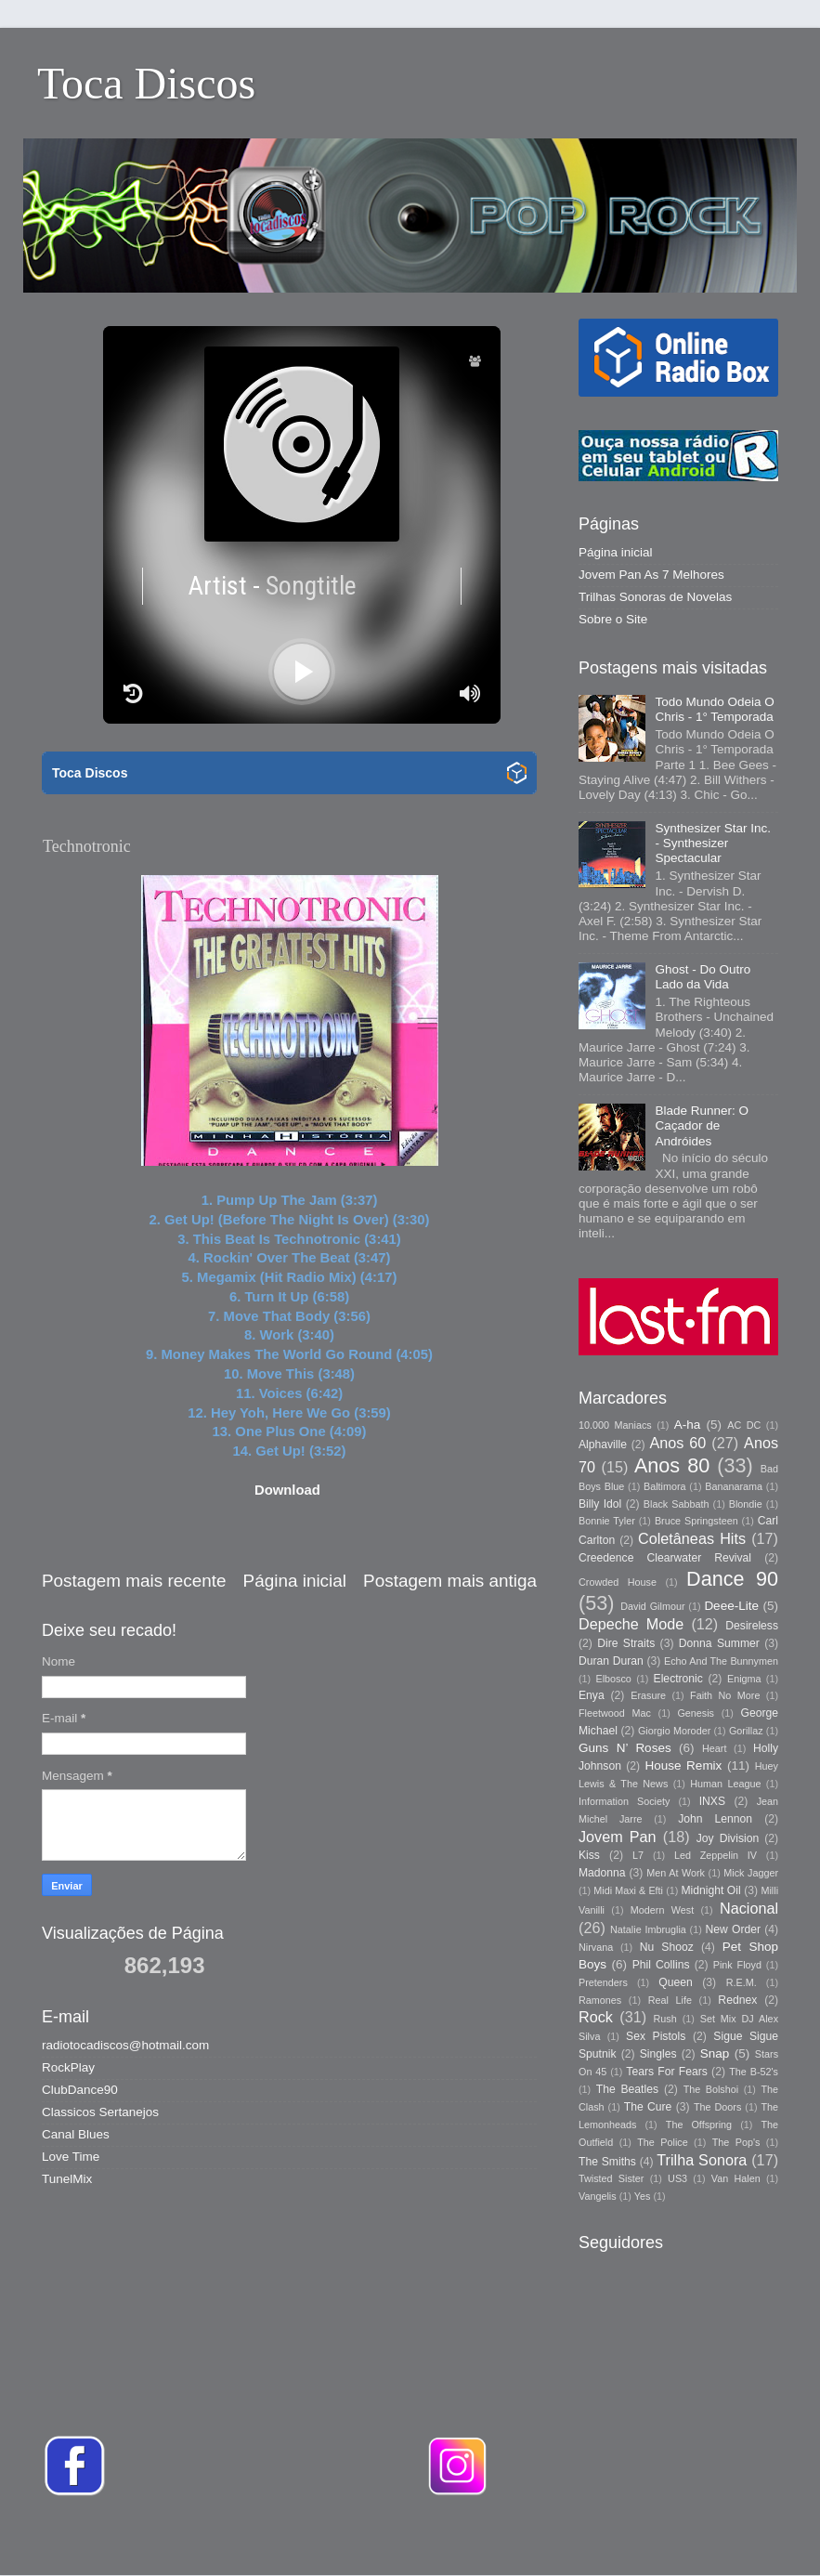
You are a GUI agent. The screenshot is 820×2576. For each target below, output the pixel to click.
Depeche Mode (631, 1623)
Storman (539, 2538)
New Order (733, 1929)
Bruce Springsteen (696, 1520)
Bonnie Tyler (607, 1520)
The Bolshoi (711, 2089)
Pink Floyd (737, 1964)
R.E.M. (741, 1982)
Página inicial (294, 1580)
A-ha (687, 1425)
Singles (658, 2053)
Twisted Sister (611, 2178)
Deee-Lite (731, 1606)
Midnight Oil (710, 1890)
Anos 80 (671, 1465)
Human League (725, 1783)
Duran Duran (611, 1660)
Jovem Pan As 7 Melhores (651, 575)
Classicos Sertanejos (100, 2112)
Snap (715, 2053)
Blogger (671, 2538)
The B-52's (753, 2071)
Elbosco (613, 1678)
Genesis (695, 1713)
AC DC (744, 1425)
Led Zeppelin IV (715, 1855)
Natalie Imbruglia (648, 1929)
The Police (662, 2142)
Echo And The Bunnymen (721, 1661)
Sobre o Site (613, 619)
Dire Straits (626, 1643)
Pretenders (603, 1982)
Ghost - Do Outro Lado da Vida (702, 976)
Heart (714, 1748)
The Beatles (627, 2089)
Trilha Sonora (702, 2159)
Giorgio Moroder (674, 1730)
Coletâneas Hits (692, 1538)
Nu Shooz (667, 1947)
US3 (677, 2178)
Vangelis (598, 2196)
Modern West (662, 1910)
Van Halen (736, 2178)
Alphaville (603, 1444)
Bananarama (733, 1486)
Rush (665, 2018)
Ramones (600, 2000)
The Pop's (736, 2142)
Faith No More (725, 1695)
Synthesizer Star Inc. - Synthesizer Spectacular (713, 843)
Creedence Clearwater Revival (665, 1557)
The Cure (648, 2106)
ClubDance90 (80, 2090)
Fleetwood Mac (615, 1713)
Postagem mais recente (134, 1580)
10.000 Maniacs (615, 1425)
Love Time (70, 2157)
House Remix (683, 1765)
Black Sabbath (676, 1504)
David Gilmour (652, 1606)
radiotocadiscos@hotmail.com (125, 2045)
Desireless (751, 1625)
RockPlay (68, 2067)
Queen (675, 1982)
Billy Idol (600, 1503)
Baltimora (665, 1486)
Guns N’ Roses (625, 1748)
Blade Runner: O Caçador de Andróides (701, 1125)
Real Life (670, 2000)
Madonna (602, 1872)
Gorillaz (746, 1730)
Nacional (749, 1908)
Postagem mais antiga (450, 1580)
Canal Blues (76, 2134)
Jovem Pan (618, 1836)
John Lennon (715, 1818)
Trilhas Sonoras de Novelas (655, 597)
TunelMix (67, 2179)
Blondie (745, 1504)
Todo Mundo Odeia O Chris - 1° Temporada (714, 709)
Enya (592, 1695)
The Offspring (699, 2124)
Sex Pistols (655, 2036)
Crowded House (618, 1582)
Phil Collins (661, 1964)
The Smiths (607, 2161)
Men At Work (675, 1872)
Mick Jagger (750, 1872)
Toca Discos (146, 83)
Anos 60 (678, 1442)
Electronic (678, 1678)
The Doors (717, 2106)
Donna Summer (719, 1643)
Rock (596, 2016)
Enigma (744, 1678)
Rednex (737, 2000)
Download (287, 1490)
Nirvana (596, 1947)
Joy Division (727, 1838)
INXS (712, 1801)
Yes (642, 2196)
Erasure (648, 1695)
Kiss (589, 1855)
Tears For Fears (666, 2071)
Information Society (624, 1801)
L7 (638, 1855)
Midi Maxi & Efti (628, 1890)
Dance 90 (732, 1578)
